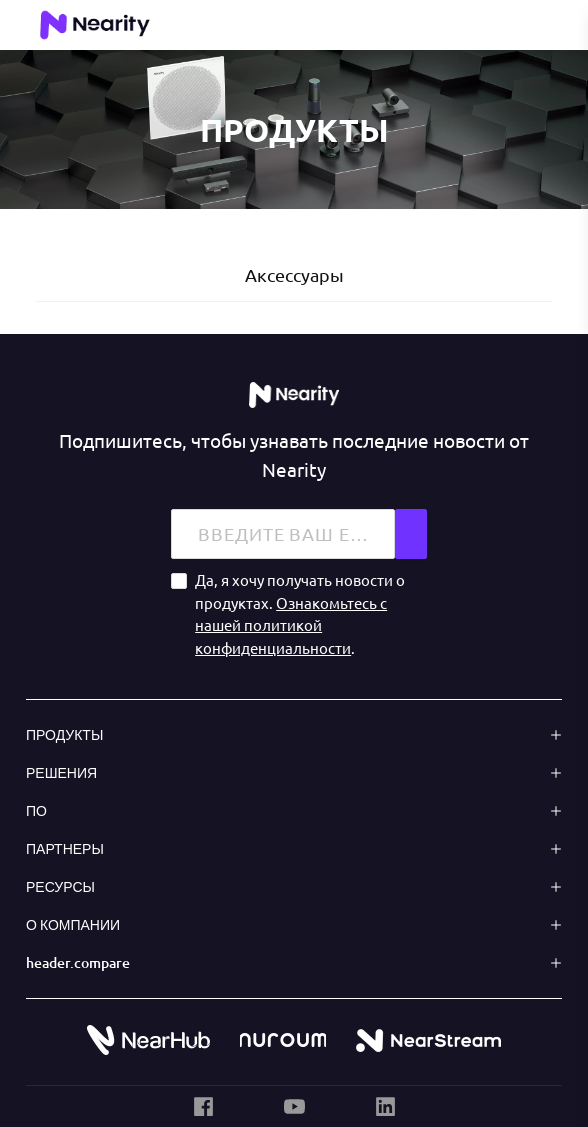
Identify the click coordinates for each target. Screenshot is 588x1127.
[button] (294, 735)
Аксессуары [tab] (294, 274)
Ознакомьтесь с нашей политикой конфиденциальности (291, 624)
